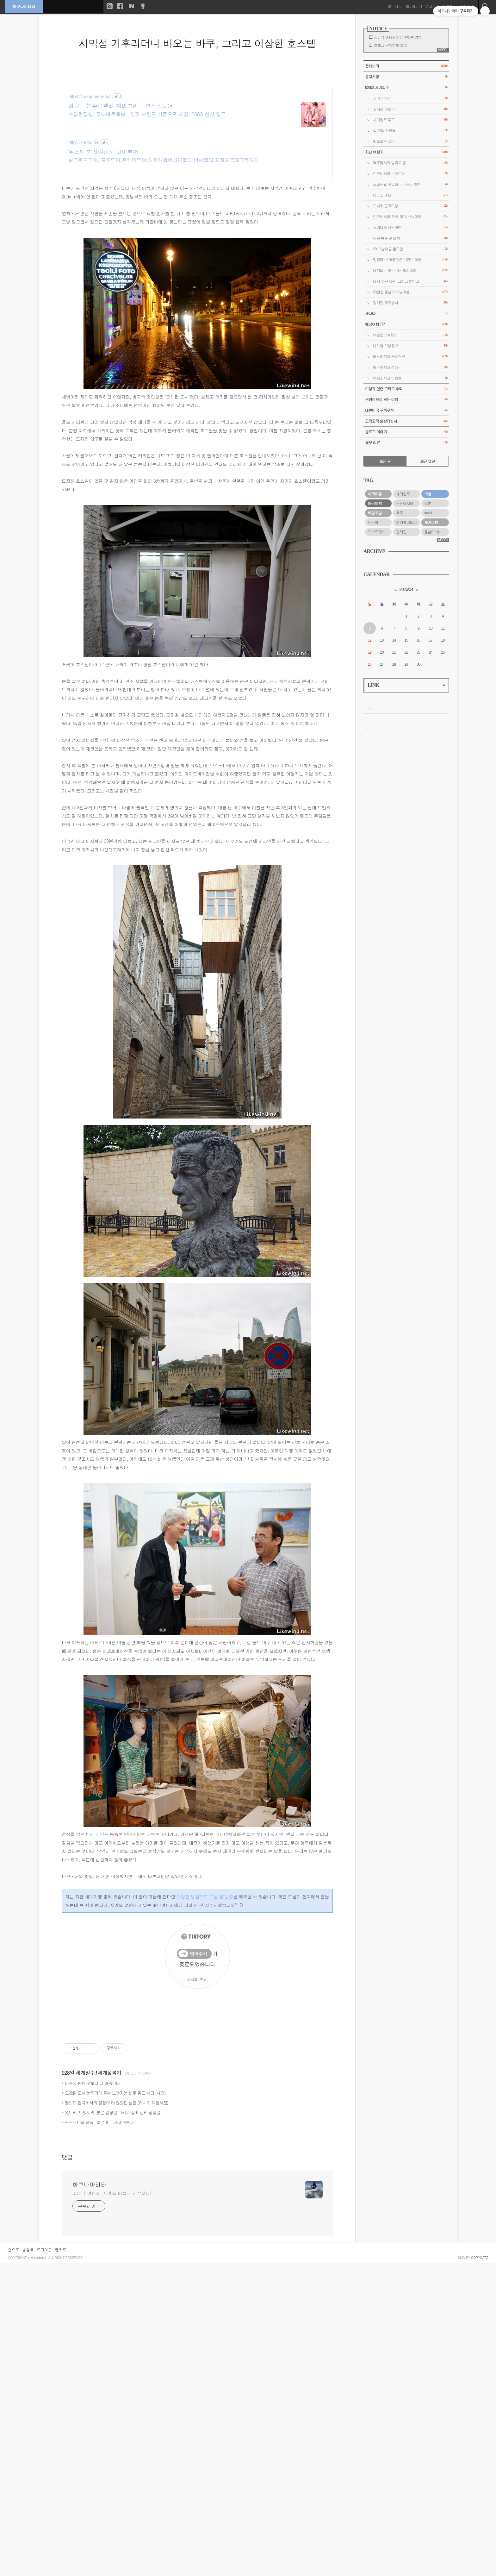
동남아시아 (404, 503)
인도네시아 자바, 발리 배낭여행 (410, 216)
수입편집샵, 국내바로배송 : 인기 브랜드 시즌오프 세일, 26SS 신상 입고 (147, 114)
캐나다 (406, 313)
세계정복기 (109, 2072)
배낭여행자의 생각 (410, 367)
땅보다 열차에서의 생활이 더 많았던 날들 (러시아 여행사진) (116, 2103)
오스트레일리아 (380, 531)
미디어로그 (413, 6)
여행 (427, 493)
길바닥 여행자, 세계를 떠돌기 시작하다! (112, 2193)
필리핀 (401, 531)
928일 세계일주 (78, 2072)
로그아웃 (44, 2249)
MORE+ (443, 50)
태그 (397, 6)
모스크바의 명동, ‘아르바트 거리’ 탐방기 (100, 2122)
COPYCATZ (479, 2257)
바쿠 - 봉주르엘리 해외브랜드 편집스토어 (120, 106)
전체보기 (406, 66)
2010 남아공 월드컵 (410, 249)
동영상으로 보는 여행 (406, 399)
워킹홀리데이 (406, 522)
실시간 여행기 (410, 109)
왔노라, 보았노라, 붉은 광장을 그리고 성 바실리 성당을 (112, 2112)
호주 (399, 512)
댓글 (67, 2157)
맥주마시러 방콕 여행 (410, 163)
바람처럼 (375, 512)
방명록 (28, 2249)
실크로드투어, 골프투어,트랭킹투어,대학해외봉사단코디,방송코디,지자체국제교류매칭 (163, 160)
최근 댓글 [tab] (427, 461)
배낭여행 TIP (406, 324)
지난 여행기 (406, 152)
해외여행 (375, 493)
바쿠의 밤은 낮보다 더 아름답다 (92, 2083)
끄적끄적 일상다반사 (406, 421)
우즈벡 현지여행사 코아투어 (103, 151)
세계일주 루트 (410, 120)
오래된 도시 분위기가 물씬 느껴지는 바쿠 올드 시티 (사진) (115, 2093)
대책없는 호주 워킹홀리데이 (410, 270)
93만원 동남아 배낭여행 (410, 292)
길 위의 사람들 (410, 130)
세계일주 (403, 493)
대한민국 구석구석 (406, 410)
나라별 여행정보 (410, 346)
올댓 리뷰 (406, 442)
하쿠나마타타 (24, 6)
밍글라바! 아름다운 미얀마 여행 (410, 259)
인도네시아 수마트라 (410, 173)
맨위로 (60, 2249)
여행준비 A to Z (410, 335)
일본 (427, 503)
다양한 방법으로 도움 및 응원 (205, 1896)
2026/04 (406, 589)
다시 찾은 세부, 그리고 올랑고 (410, 281)
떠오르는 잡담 (410, 141)
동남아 (373, 522)
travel (428, 512)
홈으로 (13, 2249)
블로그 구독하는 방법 (390, 44)
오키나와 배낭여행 (410, 227)
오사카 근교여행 (410, 206)
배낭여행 (375, 503)
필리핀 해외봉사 (410, 303)
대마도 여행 (410, 195)
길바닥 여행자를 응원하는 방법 (397, 37)
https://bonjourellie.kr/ (89, 96)
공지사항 (406, 77)
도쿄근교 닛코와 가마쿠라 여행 (410, 184)
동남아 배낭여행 (436, 531)
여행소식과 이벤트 (410, 378)
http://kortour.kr (83, 142)
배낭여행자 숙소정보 (410, 356)
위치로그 (432, 6)
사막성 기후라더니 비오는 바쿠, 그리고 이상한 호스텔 (197, 43)
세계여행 (431, 522)
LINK (406, 685)
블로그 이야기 (406, 432)
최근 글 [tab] (385, 461)
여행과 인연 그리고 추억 (406, 389)
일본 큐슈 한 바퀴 (410, 238)
